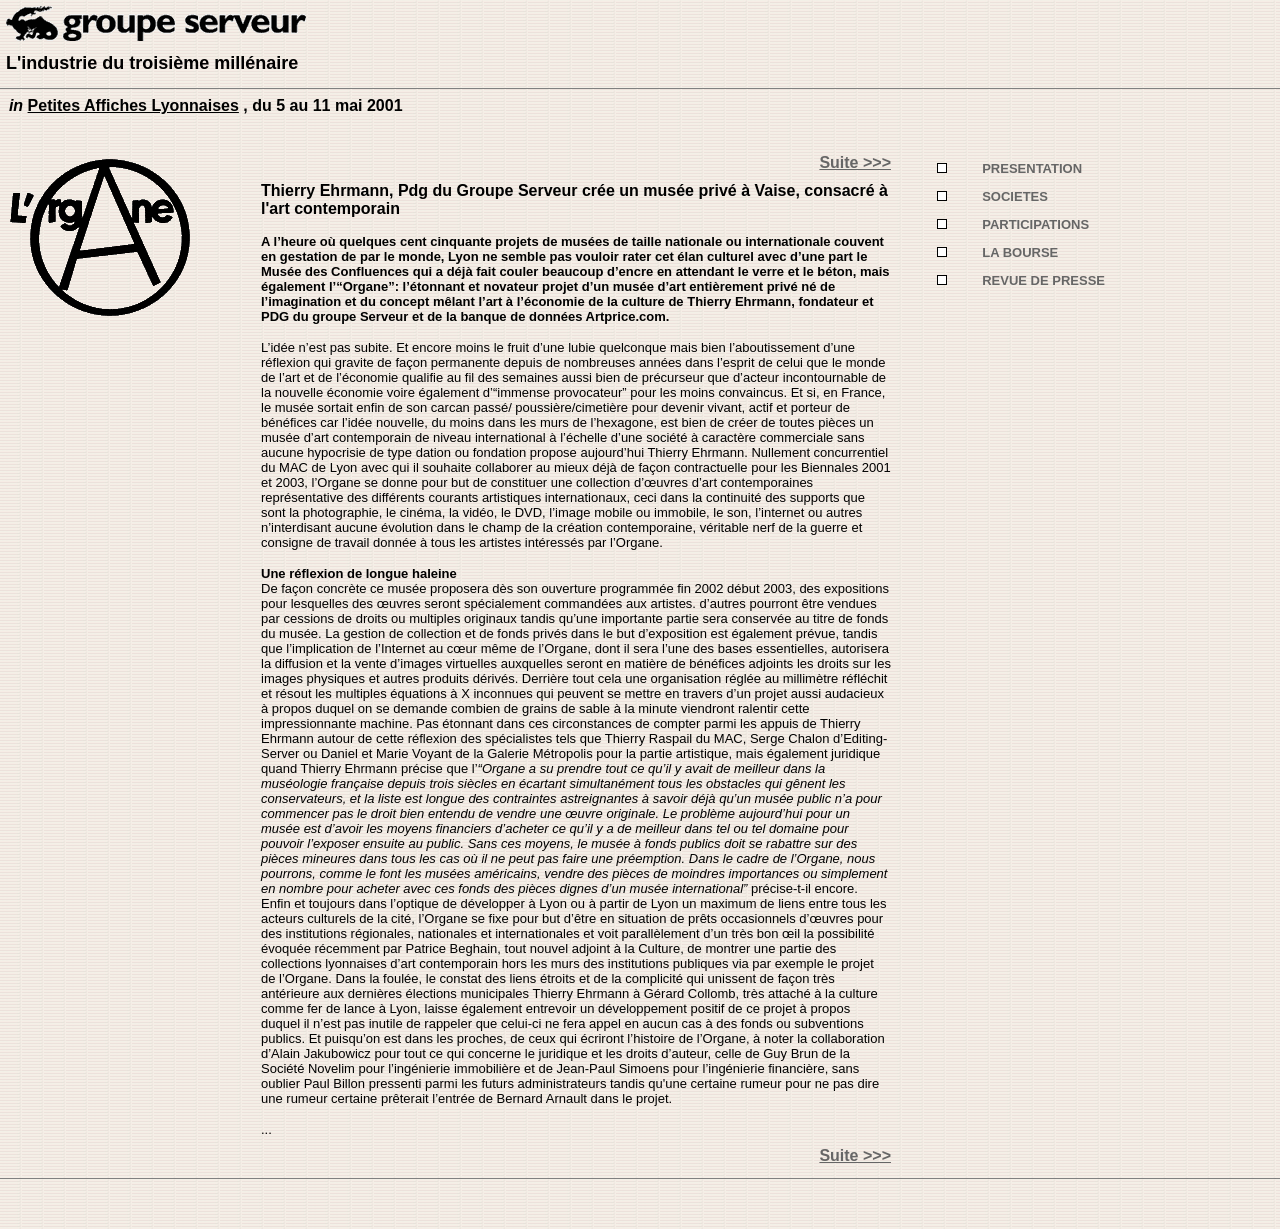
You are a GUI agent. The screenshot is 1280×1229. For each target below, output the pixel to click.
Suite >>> (855, 162)
